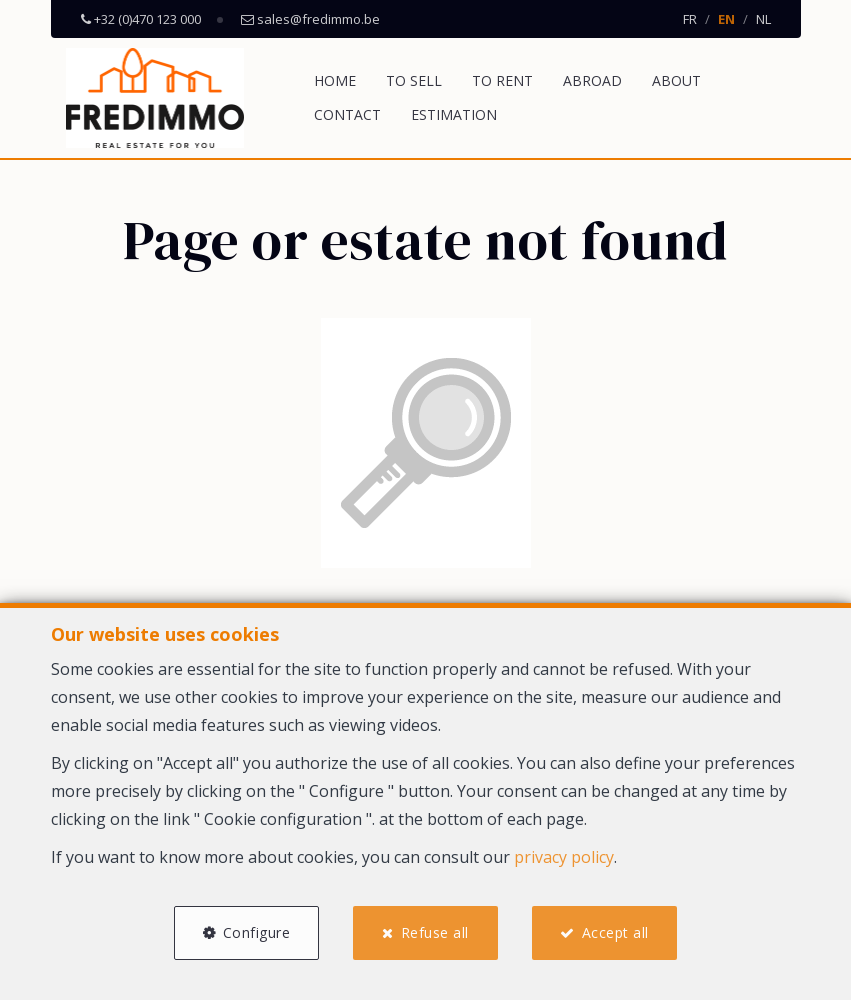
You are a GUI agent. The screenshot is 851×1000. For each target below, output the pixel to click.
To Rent (502, 80)
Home (335, 80)
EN (726, 19)
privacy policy (564, 857)
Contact (347, 114)
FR (690, 19)
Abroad (592, 80)
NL (763, 19)
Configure (257, 932)
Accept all (615, 932)
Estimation (454, 114)
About (676, 80)
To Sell (414, 80)
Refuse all (435, 932)
